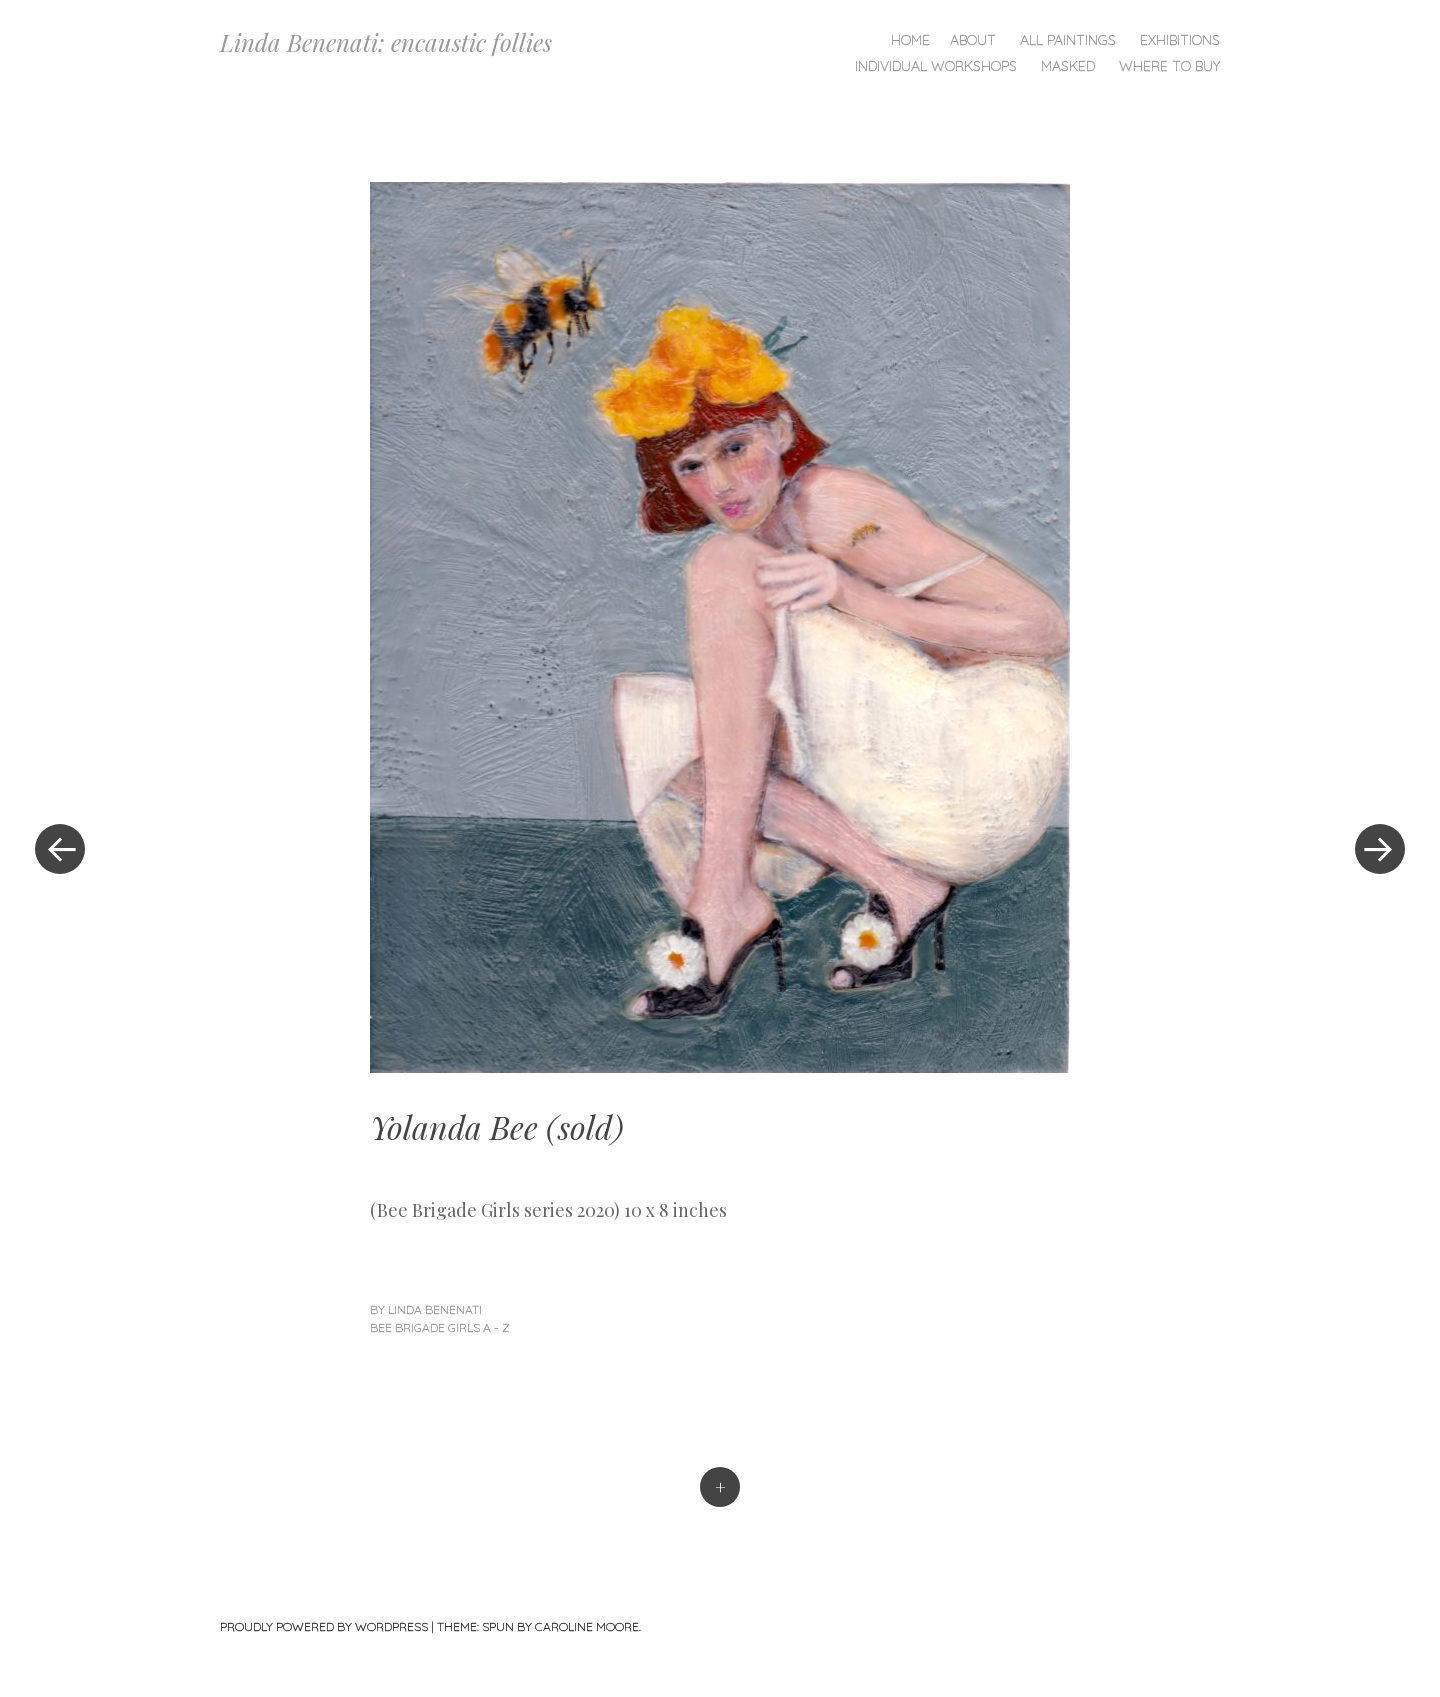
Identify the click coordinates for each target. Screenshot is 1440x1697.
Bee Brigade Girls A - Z (440, 1327)
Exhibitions (1180, 40)
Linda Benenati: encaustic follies (386, 42)
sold (585, 1126)
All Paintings (1068, 40)
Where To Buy (1169, 66)
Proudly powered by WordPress (324, 1626)
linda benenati (435, 1309)
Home (910, 40)
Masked (1068, 66)
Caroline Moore (587, 1626)
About (973, 40)
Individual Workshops (936, 66)
